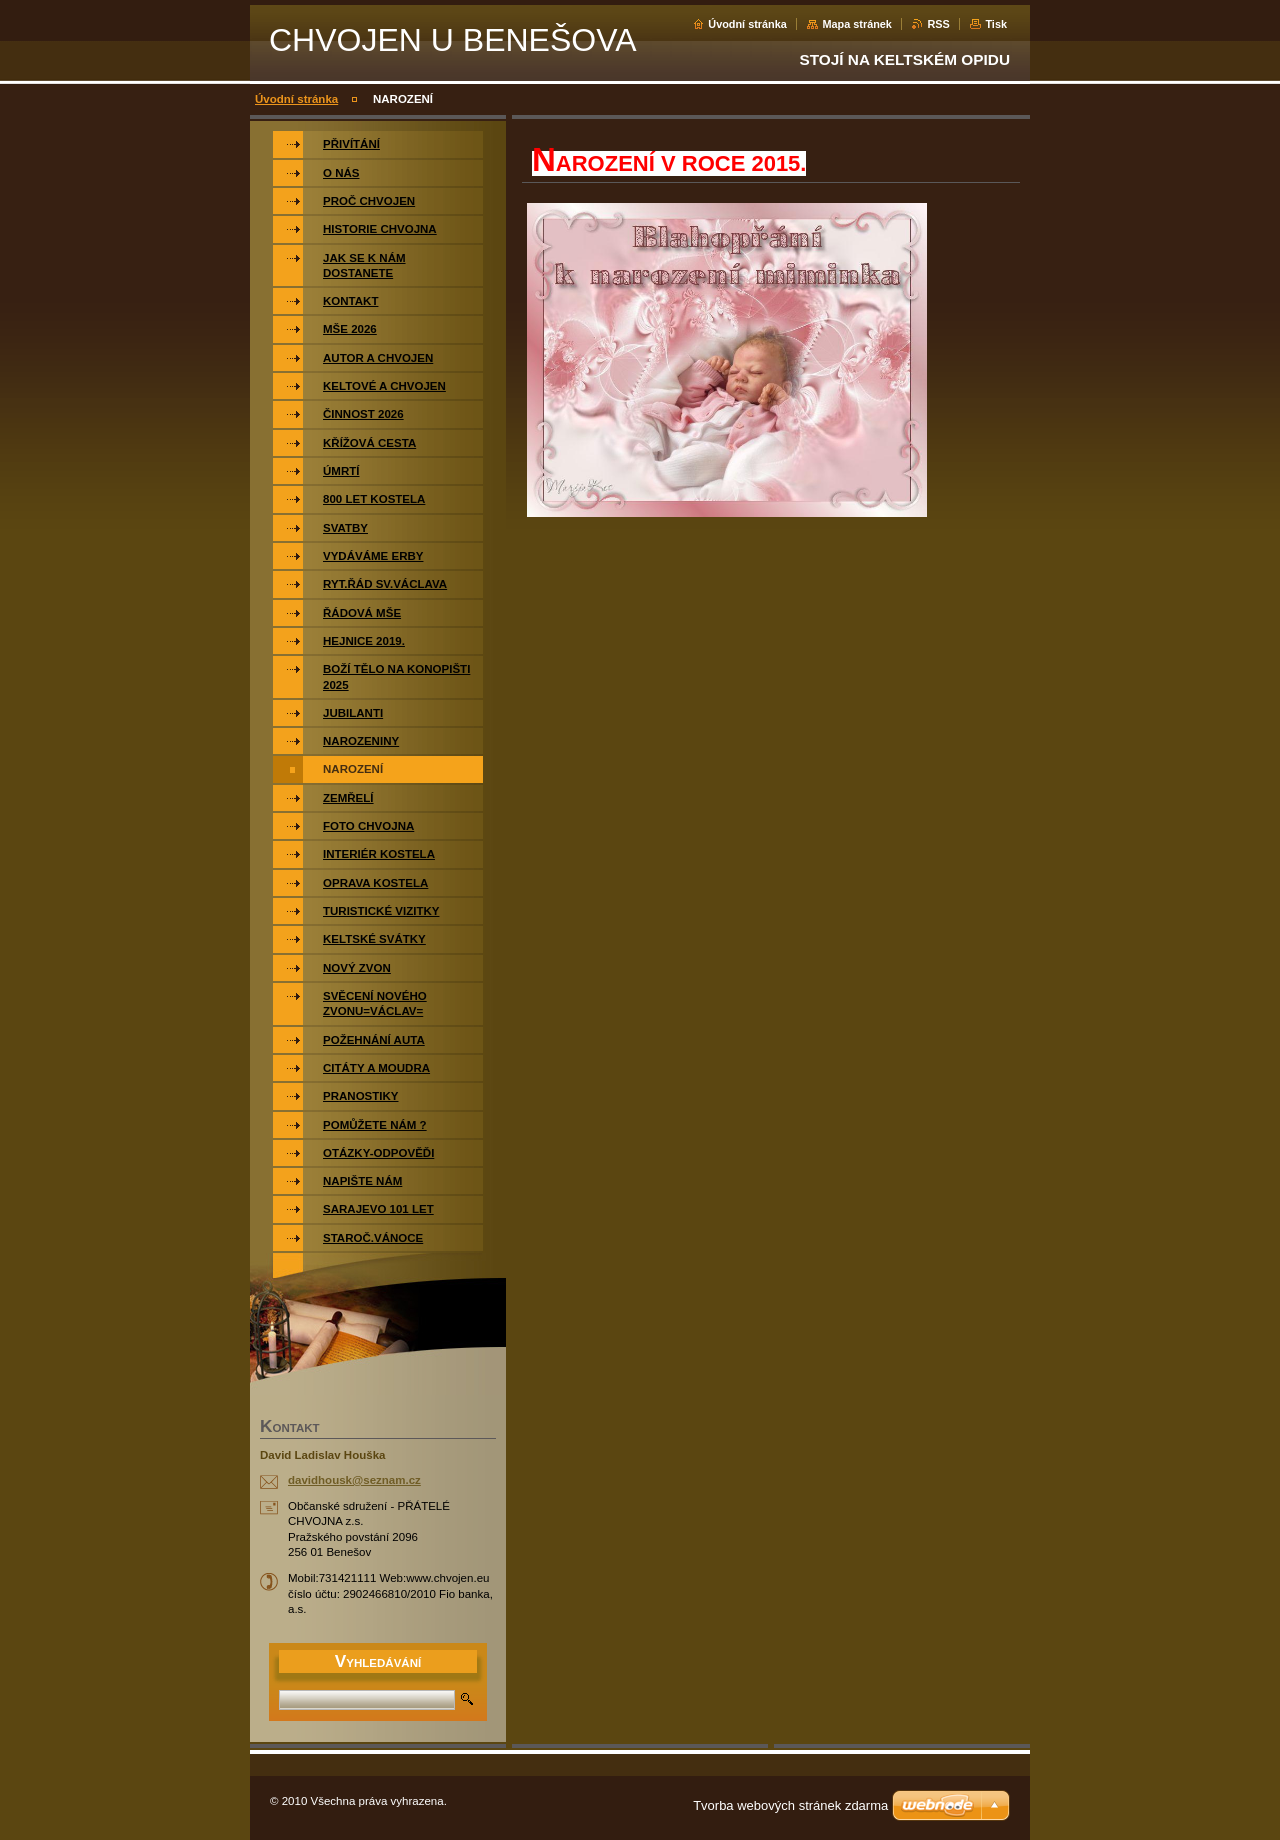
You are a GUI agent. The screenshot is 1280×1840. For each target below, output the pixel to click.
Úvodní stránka (747, 24)
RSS (938, 24)
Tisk (996, 24)
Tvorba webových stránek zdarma (790, 1805)
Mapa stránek (857, 24)
